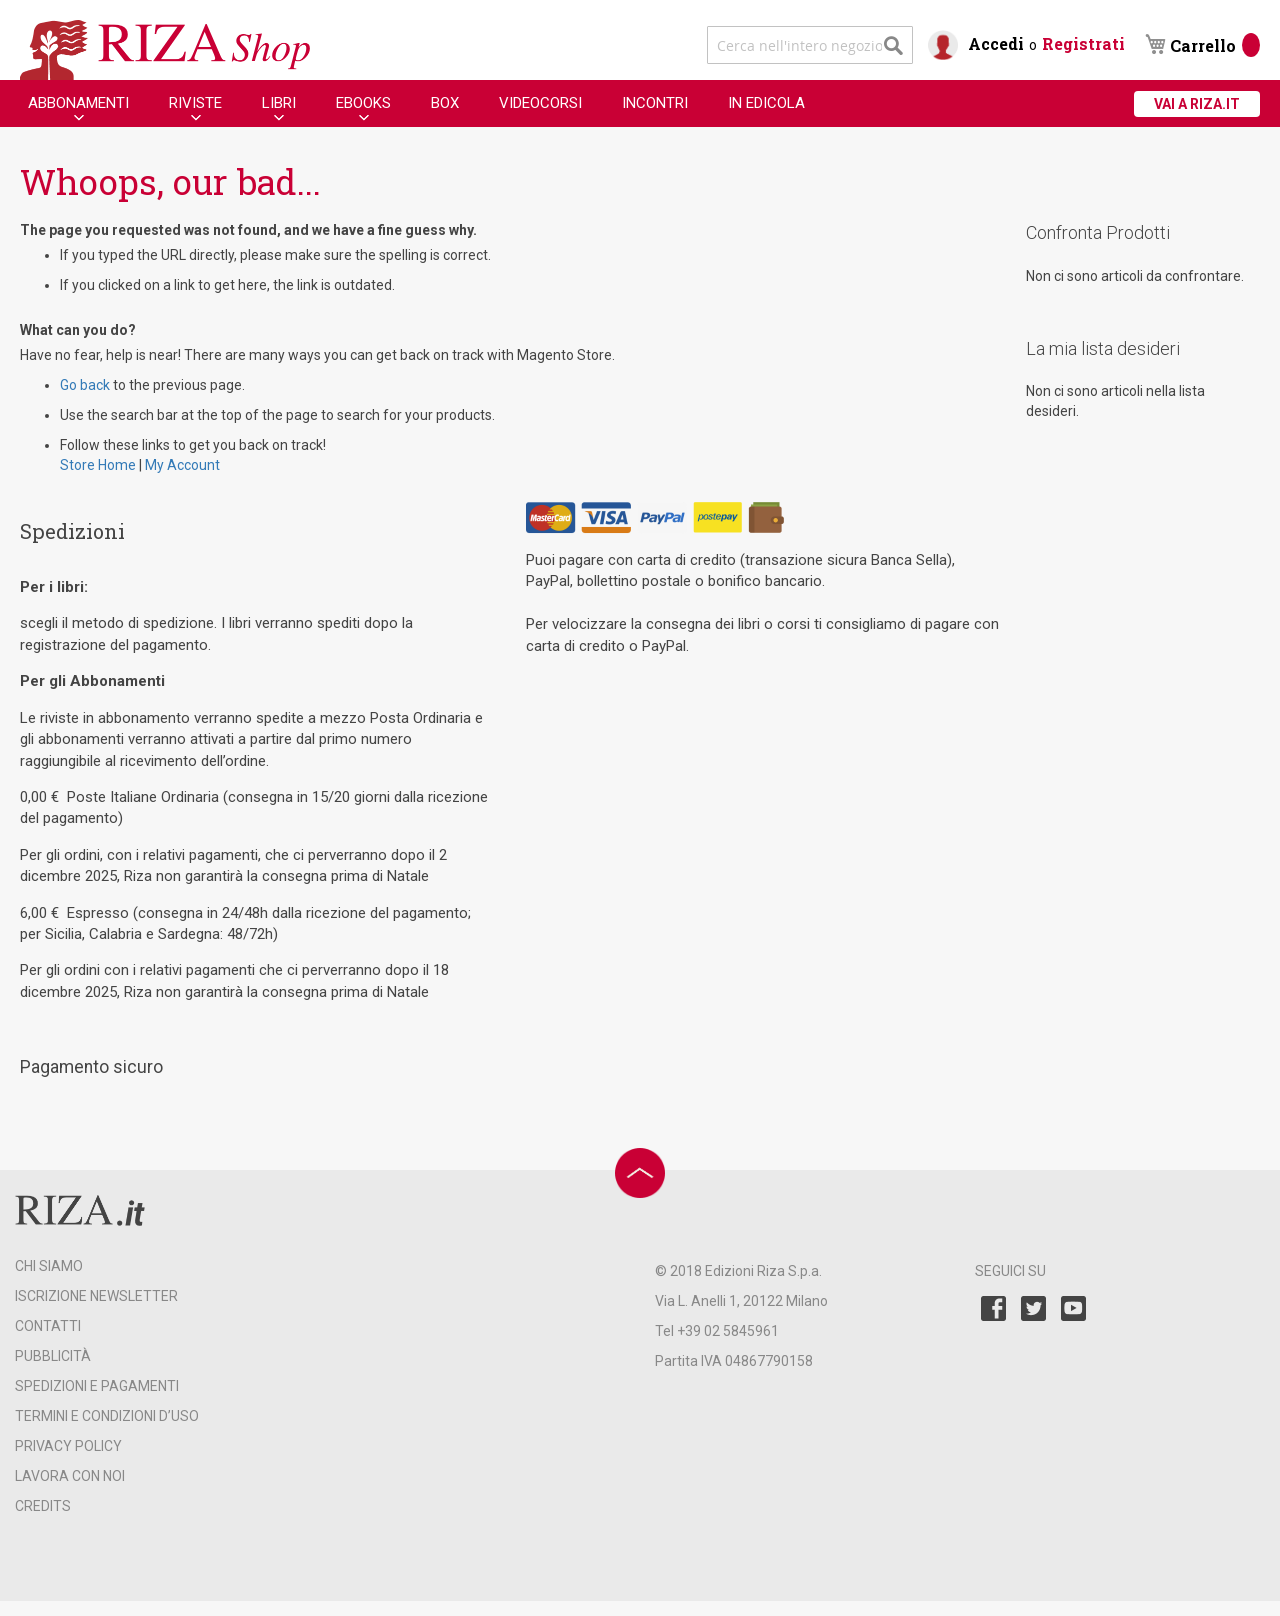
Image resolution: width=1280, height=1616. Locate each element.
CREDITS (43, 1506)
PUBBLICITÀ (53, 1356)
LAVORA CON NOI (70, 1476)
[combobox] (810, 45)
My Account (182, 465)
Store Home (98, 465)
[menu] (416, 103)
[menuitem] (78, 103)
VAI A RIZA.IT (1197, 104)
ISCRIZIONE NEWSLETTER (96, 1296)
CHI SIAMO (49, 1266)
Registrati (1083, 43)
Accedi (996, 43)
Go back (85, 385)
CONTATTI (48, 1326)
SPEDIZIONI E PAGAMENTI (97, 1386)
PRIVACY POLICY (68, 1446)
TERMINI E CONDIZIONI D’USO (107, 1416)
